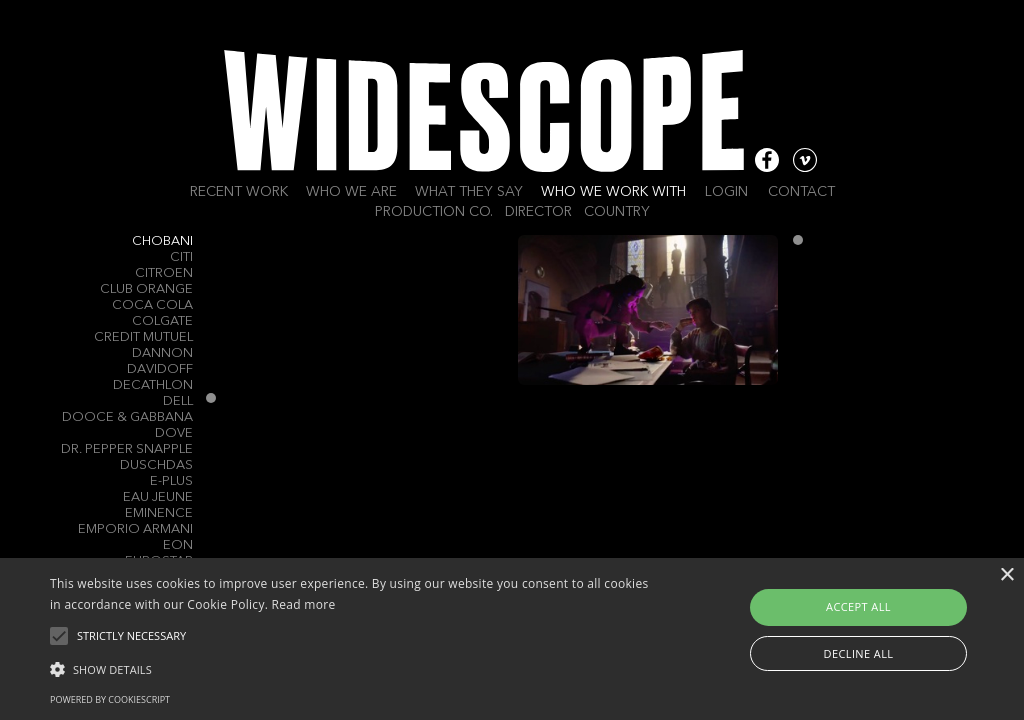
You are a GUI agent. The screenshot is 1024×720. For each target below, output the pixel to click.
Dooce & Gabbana (127, 417)
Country (617, 212)
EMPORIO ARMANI (135, 529)
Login (726, 192)
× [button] (1006, 575)
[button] (350, 668)
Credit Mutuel (143, 337)
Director (538, 212)
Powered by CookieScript (110, 699)
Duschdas (156, 465)
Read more (304, 604)
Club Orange (146, 289)
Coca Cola (152, 305)
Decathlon (153, 385)
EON (178, 545)
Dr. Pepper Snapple (127, 449)
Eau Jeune (158, 497)
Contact (801, 192)
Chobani (162, 241)
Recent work (239, 192)
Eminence (159, 513)
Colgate (162, 321)
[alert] (512, 639)
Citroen (164, 273)
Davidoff (160, 369)
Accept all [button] (858, 606)
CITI (181, 257)
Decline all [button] (859, 653)
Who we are (351, 192)
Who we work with (613, 192)
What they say (469, 192)
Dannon (162, 353)
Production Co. (434, 212)
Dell (178, 401)
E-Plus (171, 481)
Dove (174, 433)
